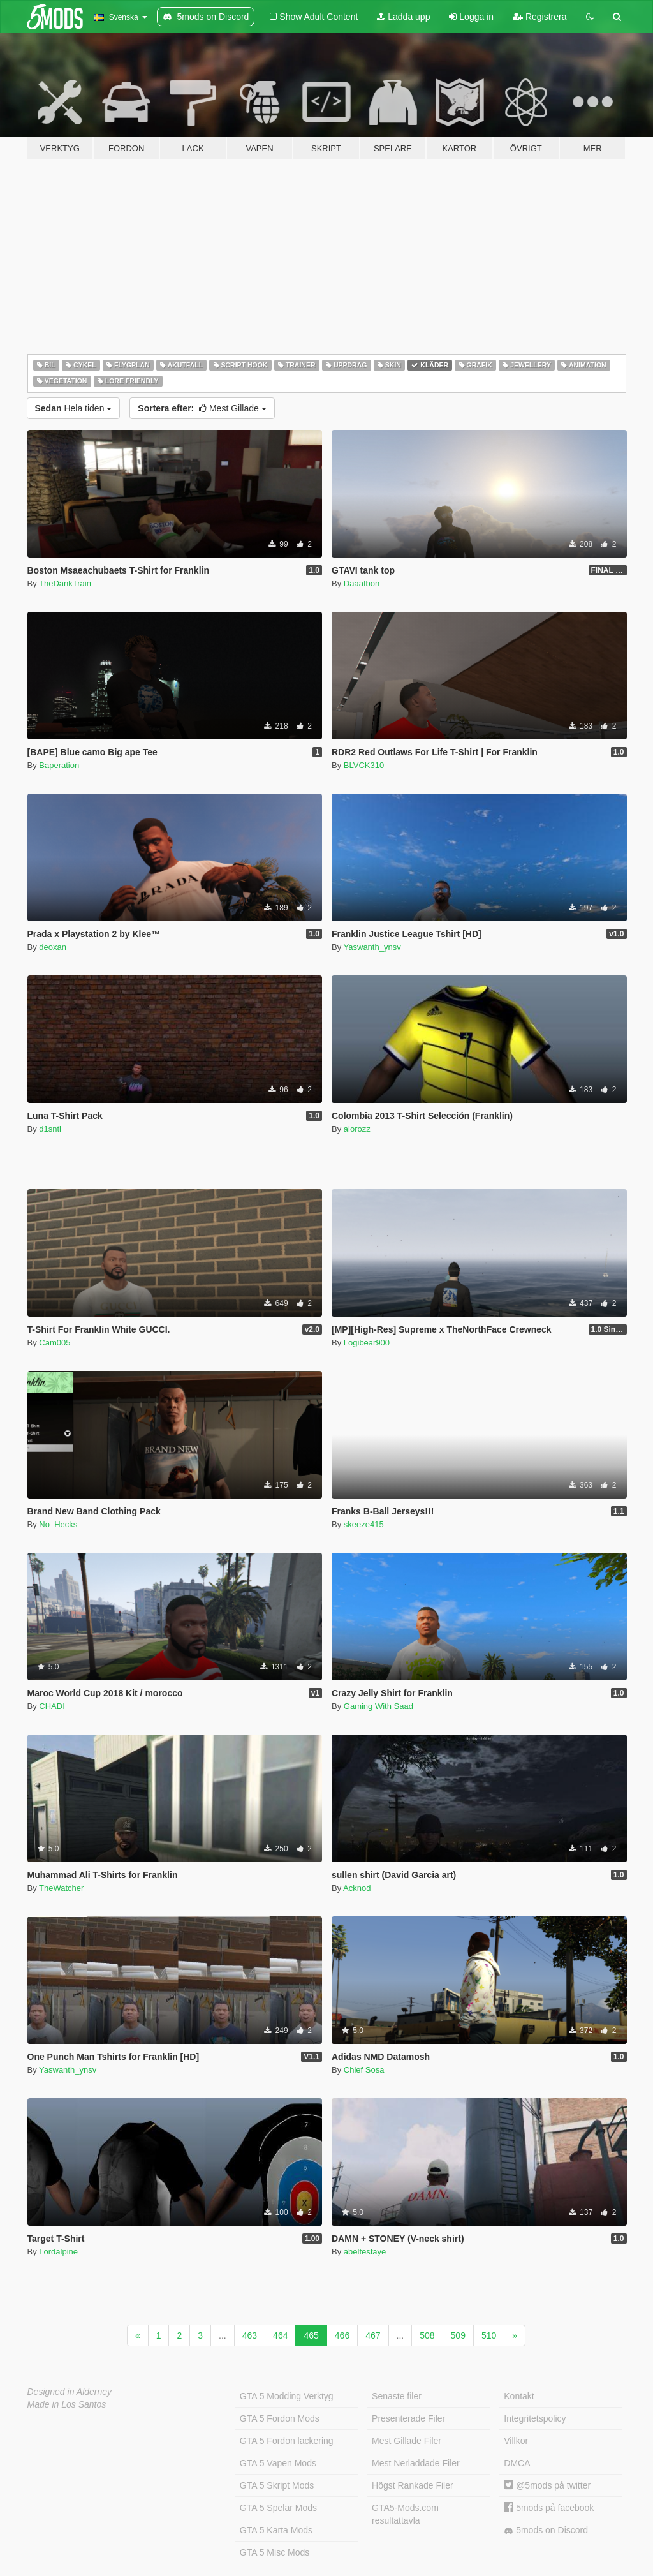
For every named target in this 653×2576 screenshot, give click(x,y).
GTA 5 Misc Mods (274, 2552)
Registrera (539, 16)
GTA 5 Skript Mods (277, 2485)
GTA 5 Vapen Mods (278, 2463)
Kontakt (519, 2396)
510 (488, 2335)
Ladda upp (403, 16)
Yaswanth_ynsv (372, 947)
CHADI (51, 1706)
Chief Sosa (364, 2070)
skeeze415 (364, 1524)
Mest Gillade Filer (406, 2441)
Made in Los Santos (66, 2404)
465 (311, 2335)
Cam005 (54, 1342)
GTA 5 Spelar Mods (278, 2508)
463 (249, 2335)
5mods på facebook (549, 2507)
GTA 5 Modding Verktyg (287, 2396)
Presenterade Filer (408, 2418)
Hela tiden (73, 408)
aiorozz (357, 1129)
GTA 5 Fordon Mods (279, 2418)
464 (280, 2335)
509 (458, 2335)
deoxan (52, 947)
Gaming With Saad (378, 1706)
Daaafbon (361, 583)
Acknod (357, 1888)
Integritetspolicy (535, 2418)
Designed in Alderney (69, 2392)
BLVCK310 (364, 765)
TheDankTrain (65, 583)
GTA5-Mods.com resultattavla (405, 2514)
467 (372, 2335)
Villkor (516, 2441)
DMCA (517, 2463)
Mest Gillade (202, 408)
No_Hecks (58, 1524)
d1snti (50, 1129)
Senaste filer (397, 2396)
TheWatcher (61, 1888)
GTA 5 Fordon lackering (287, 2441)
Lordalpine (58, 2251)
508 (427, 2335)
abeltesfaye (365, 2251)
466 (342, 2335)
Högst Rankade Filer (412, 2485)
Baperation (59, 765)
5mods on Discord (546, 2530)
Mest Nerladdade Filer (416, 2463)
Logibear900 (367, 1342)
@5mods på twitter (547, 2485)
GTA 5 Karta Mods (276, 2530)
